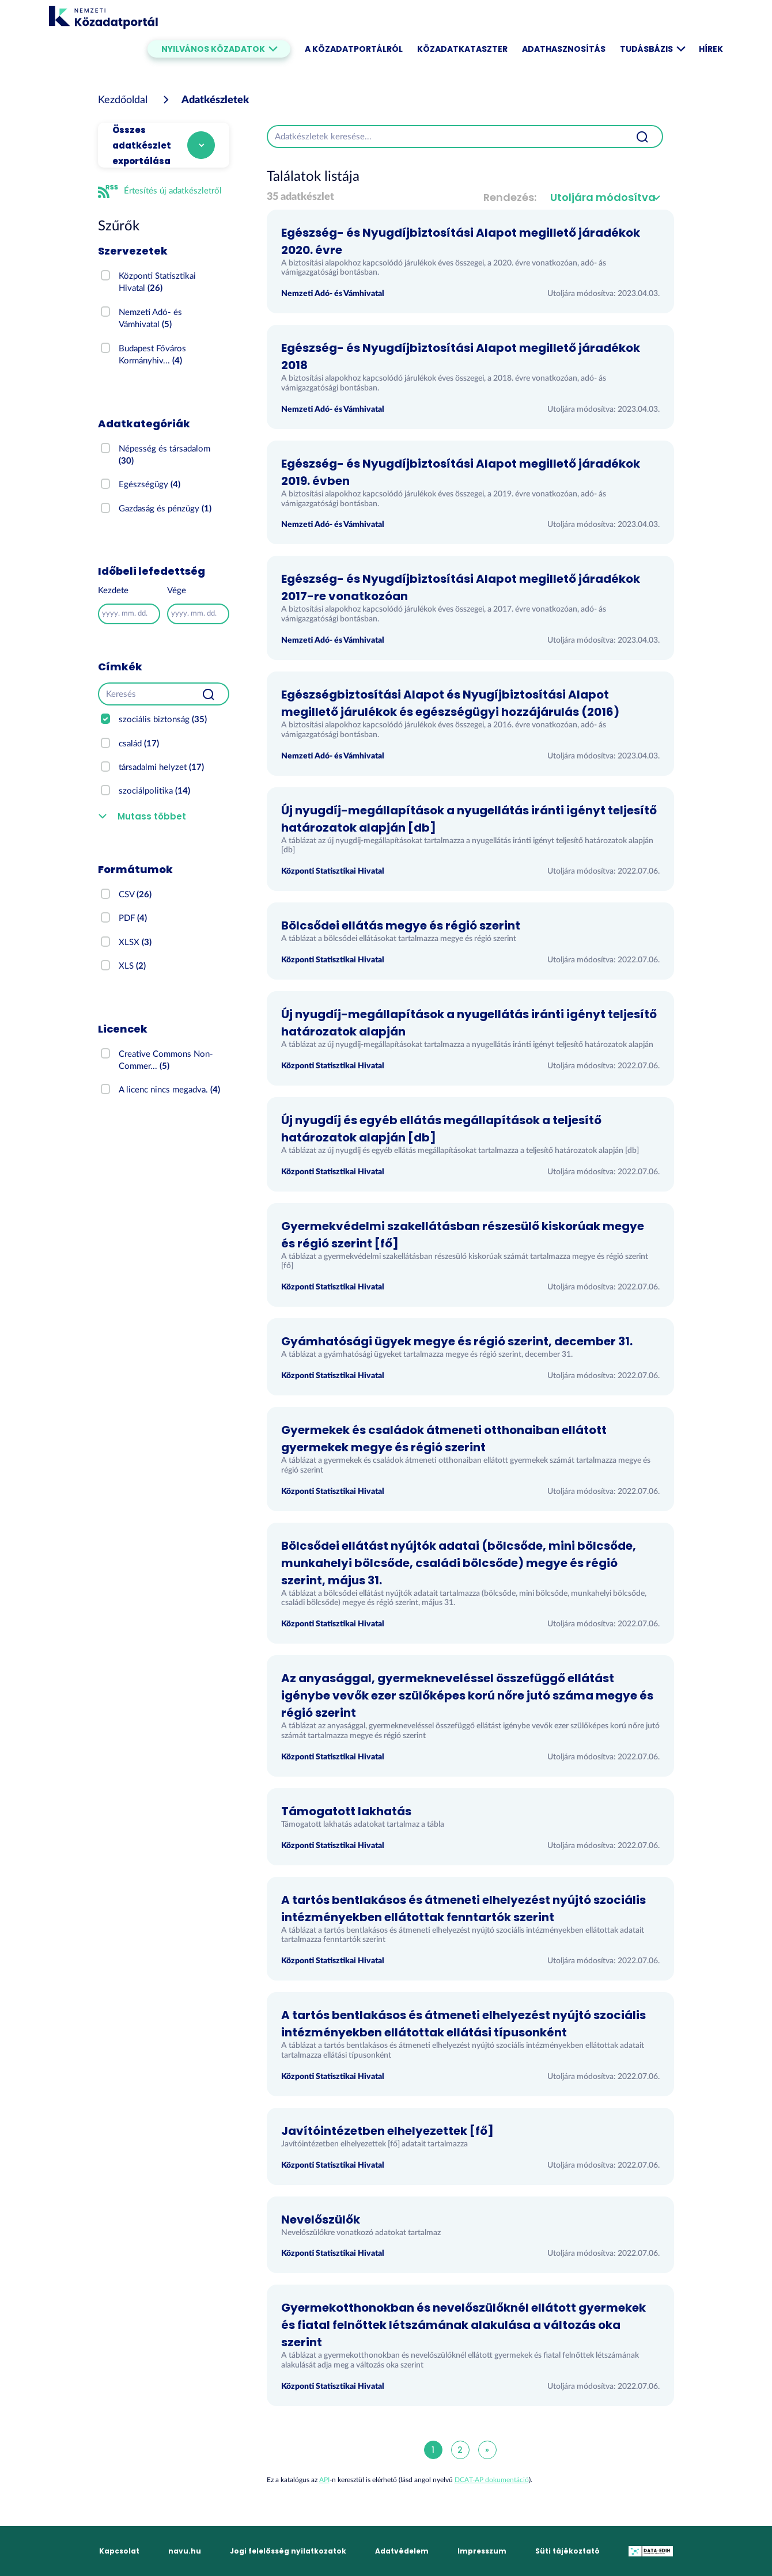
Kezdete (113, 590)
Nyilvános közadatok (219, 49)
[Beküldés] (208, 693)
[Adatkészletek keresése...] (445, 136)
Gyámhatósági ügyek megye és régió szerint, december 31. (457, 1341)
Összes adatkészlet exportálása (141, 145)
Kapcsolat (119, 2551)
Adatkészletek (215, 100)
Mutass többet (152, 816)
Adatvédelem (402, 2551)
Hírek (711, 49)
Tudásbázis (652, 49)
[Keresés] (143, 693)
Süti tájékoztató (567, 2551)
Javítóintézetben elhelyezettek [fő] (387, 2131)
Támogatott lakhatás (346, 1811)
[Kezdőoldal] (122, 100)
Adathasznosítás (564, 49)
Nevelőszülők (320, 2219)
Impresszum (481, 2551)
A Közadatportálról (354, 49)
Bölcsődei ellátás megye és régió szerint (400, 925)
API (324, 2479)
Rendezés (508, 197)
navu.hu (184, 2551)
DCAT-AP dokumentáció (492, 2479)
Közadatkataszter (462, 49)
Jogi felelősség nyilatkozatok (288, 2551)
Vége (176, 590)
